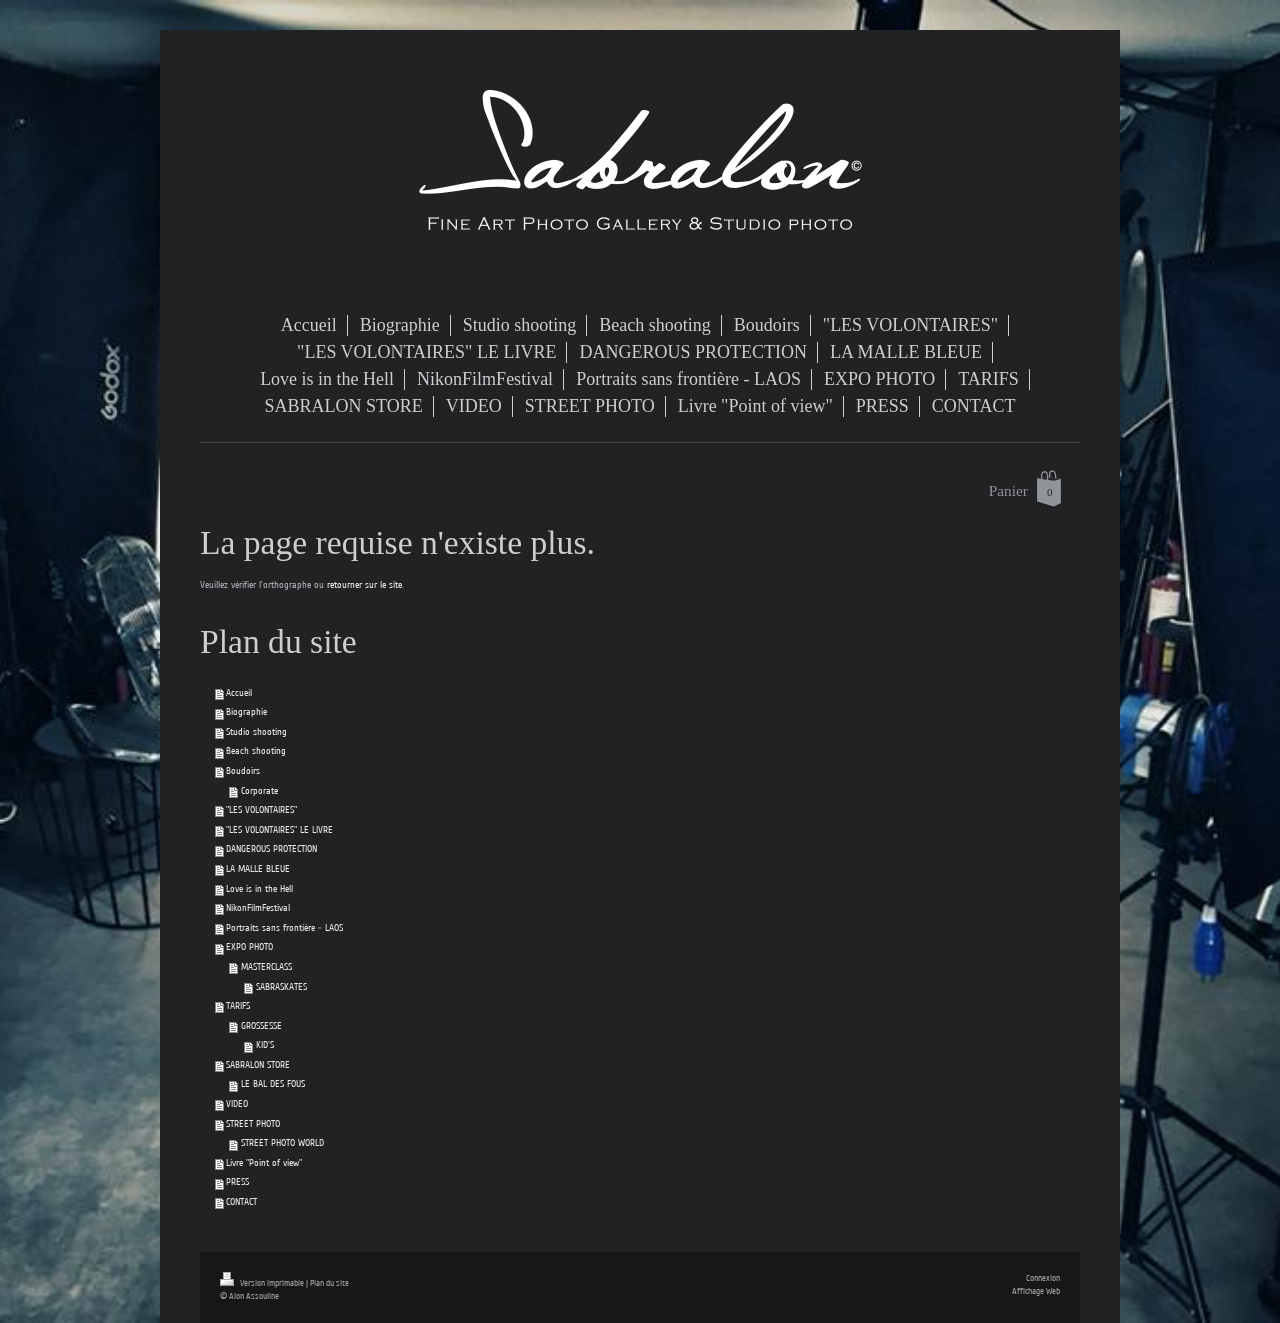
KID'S (265, 1045)
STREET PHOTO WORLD (282, 1143)
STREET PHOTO (253, 1124)
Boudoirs (243, 771)
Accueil (239, 693)
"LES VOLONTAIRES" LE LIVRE (279, 830)
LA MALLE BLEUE (258, 869)
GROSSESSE (261, 1026)
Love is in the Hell (259, 889)
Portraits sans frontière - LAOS (284, 928)
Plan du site (329, 1283)
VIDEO (237, 1104)
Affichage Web (1036, 1291)
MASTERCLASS (266, 967)
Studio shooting (256, 732)
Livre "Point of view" (264, 1163)
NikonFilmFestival (258, 908)
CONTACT (241, 1202)
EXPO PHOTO (249, 947)
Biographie (246, 712)
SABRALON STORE (258, 1065)
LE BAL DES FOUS (273, 1084)
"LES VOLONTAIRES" (261, 810)
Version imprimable (263, 1283)
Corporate (259, 791)
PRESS (237, 1182)
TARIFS (238, 1006)
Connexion (1043, 1278)
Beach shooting (256, 751)
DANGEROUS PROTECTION (271, 849)
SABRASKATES (281, 987)
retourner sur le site (364, 585)
